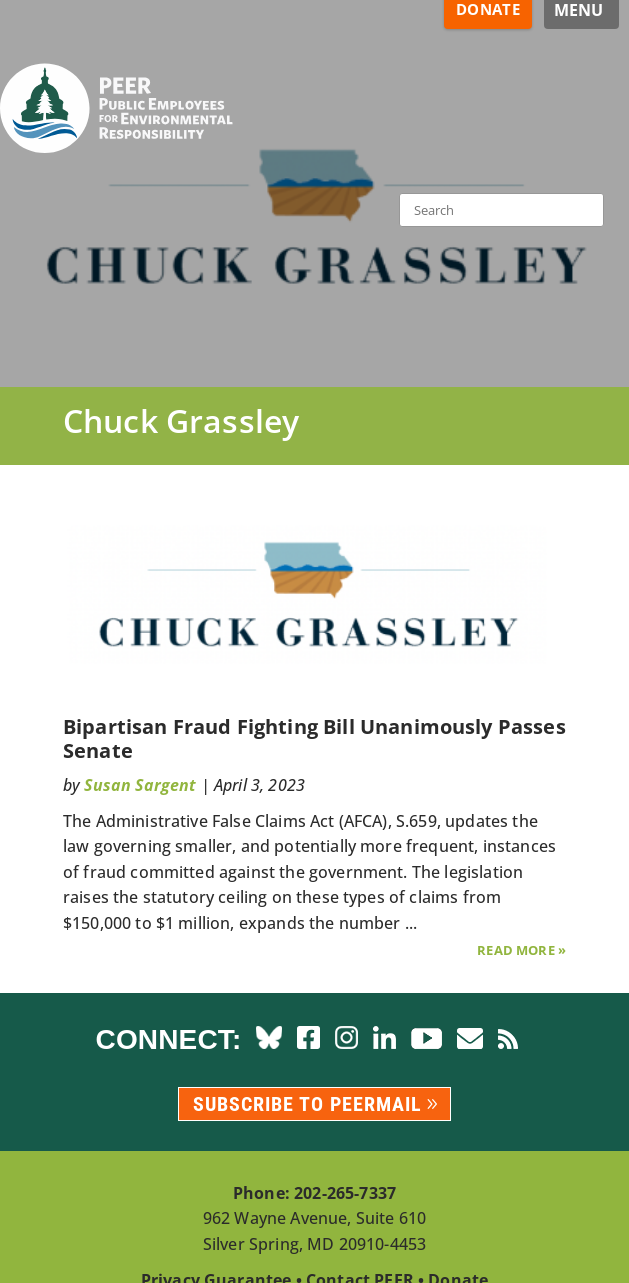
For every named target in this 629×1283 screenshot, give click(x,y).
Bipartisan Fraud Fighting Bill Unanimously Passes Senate (314, 738)
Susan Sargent (140, 785)
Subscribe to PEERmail (307, 1104)
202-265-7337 (345, 1193)
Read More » (521, 950)
